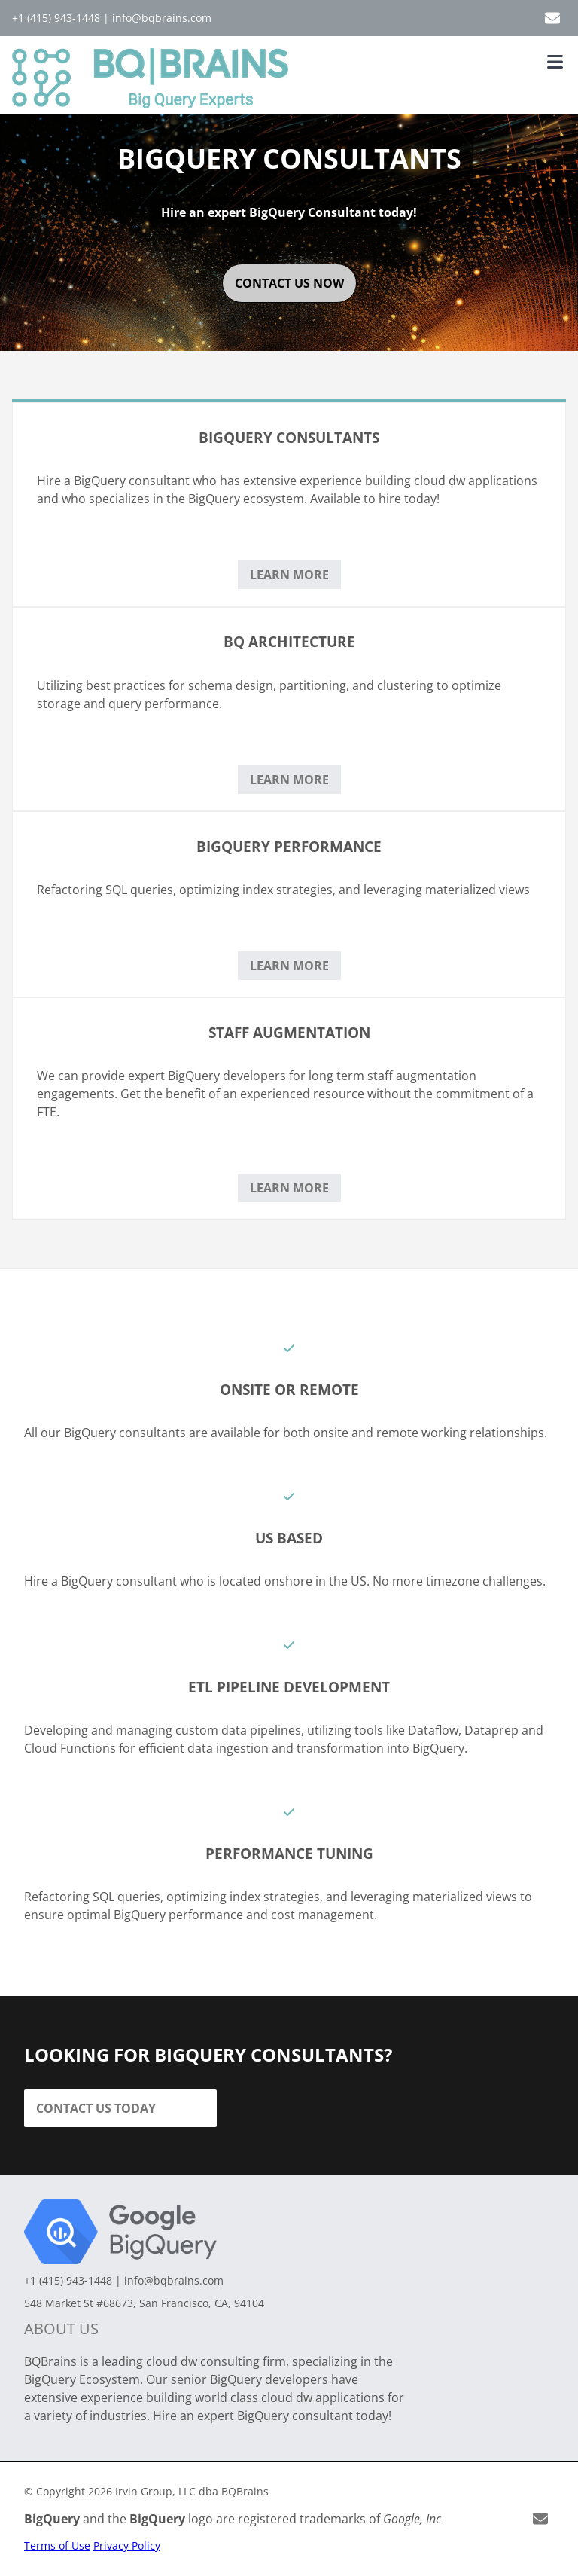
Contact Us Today (96, 2108)
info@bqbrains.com (161, 18)
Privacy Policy (126, 2545)
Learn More (289, 574)
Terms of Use (57, 2545)
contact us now (289, 283)
